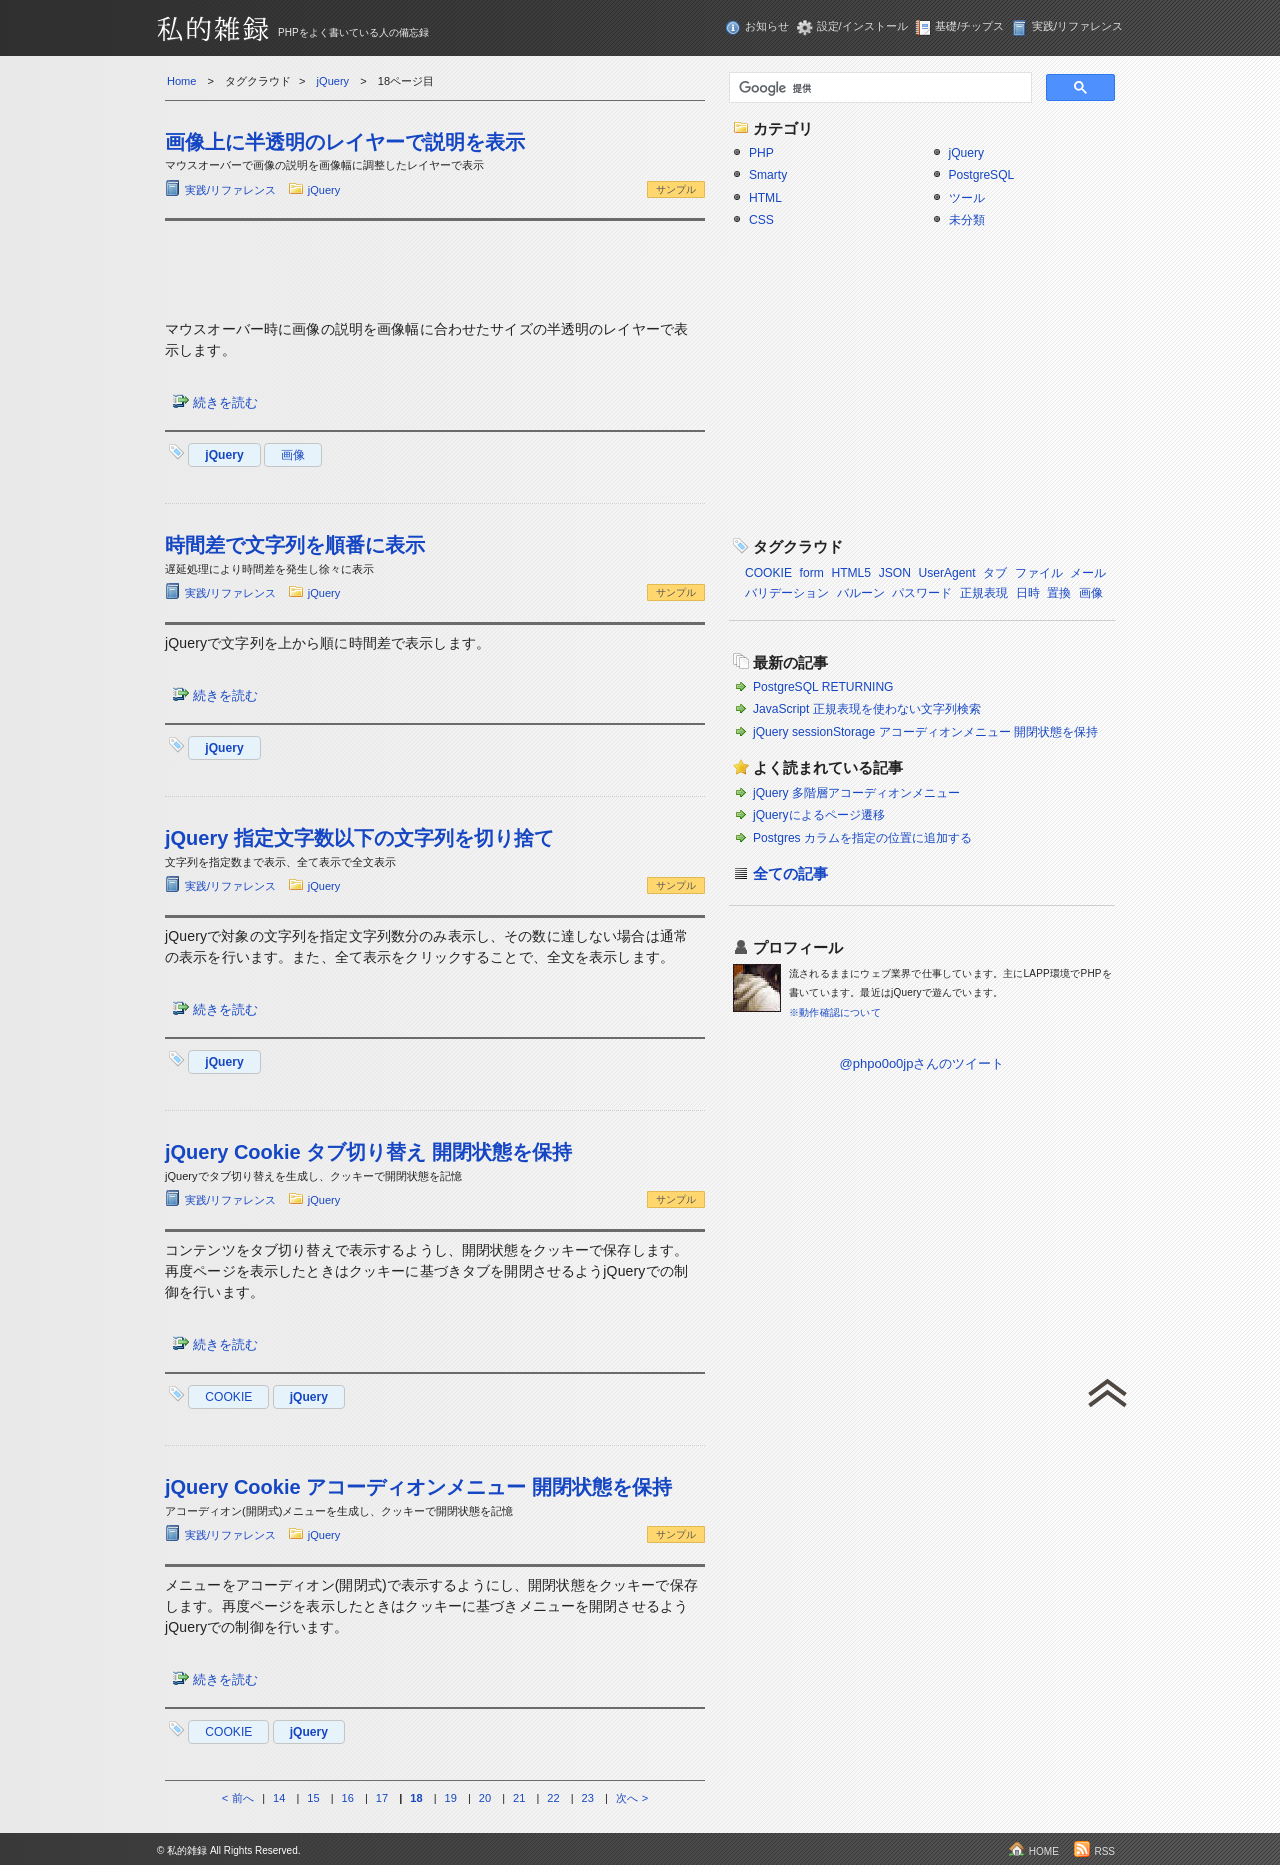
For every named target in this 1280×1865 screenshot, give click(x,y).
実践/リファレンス (1077, 26)
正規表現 (984, 593)
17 (382, 1798)
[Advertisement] (435, 267)
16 (348, 1798)
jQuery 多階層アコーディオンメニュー (856, 793)
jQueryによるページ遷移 (819, 815)
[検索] (878, 88)
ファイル (1039, 573)
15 (313, 1798)
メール (1088, 573)
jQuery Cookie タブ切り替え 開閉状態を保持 (368, 1152)
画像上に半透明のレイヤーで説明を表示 (345, 142)
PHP (761, 153)
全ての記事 (790, 873)
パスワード (922, 593)
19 (451, 1798)
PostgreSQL (982, 175)
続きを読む (225, 402)
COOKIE (228, 1397)
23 (588, 1798)
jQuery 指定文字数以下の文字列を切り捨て (359, 838)
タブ (995, 573)
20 (485, 1798)
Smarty (768, 175)
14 (279, 1798)
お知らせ (767, 26)
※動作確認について (835, 1012)
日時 (1028, 593)
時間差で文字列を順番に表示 (295, 545)
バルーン (861, 593)
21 (519, 1798)
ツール (967, 198)
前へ (243, 1798)
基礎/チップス (969, 26)
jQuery (324, 190)
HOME (1044, 1851)
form (812, 573)
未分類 (967, 220)
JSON (895, 573)
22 (553, 1798)
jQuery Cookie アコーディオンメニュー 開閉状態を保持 (418, 1487)
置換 (1059, 593)
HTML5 (851, 573)
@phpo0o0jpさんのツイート (922, 1063)
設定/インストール (862, 26)
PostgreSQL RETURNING (823, 687)
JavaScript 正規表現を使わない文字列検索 (867, 709)
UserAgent (946, 573)
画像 (293, 455)
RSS (1104, 1851)
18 (416, 1798)
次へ (627, 1798)
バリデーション (787, 593)
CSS (761, 220)
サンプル (676, 189)
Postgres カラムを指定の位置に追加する (862, 838)
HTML (765, 198)
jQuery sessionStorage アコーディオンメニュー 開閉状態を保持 (925, 732)
